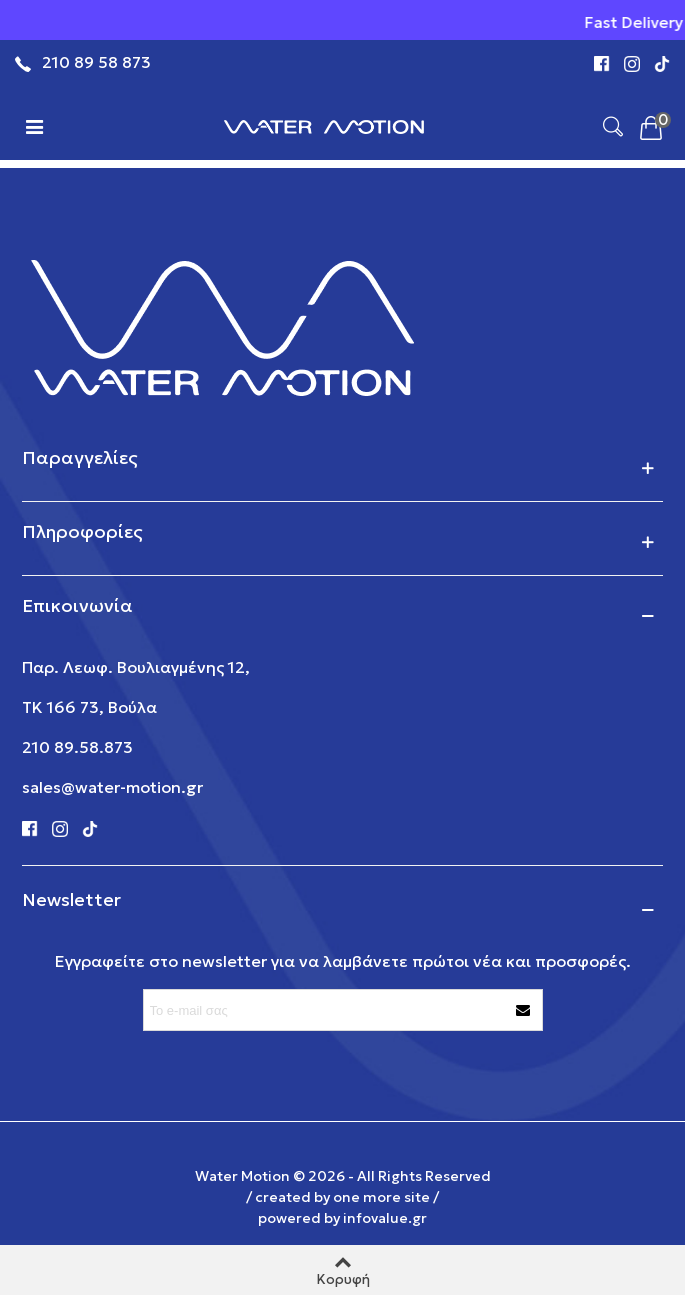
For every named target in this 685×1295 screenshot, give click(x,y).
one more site (381, 1197)
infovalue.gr (385, 1218)
